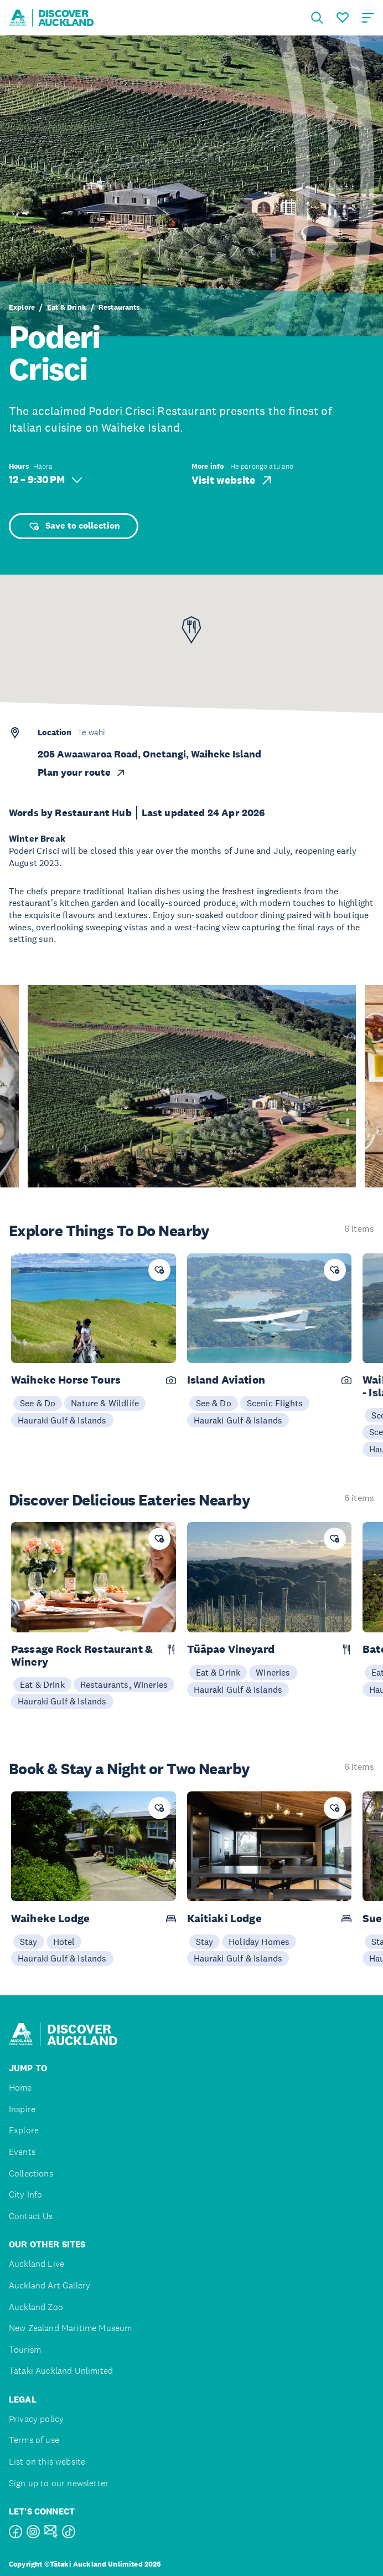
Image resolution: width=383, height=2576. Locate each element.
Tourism (25, 2349)
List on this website (47, 2461)
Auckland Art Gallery (49, 2285)
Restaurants (119, 307)
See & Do (37, 1403)
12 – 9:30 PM (45, 479)
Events (22, 2152)
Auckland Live (36, 2264)
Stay (29, 1941)
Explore (22, 307)
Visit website (233, 480)
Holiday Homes (259, 1941)
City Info (25, 2194)
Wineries (273, 1672)
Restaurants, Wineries (124, 1684)
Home (20, 2087)
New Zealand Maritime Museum (70, 2328)
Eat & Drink (66, 307)
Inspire (22, 2109)
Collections (31, 2173)
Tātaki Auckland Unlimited (61, 2371)
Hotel (64, 1941)
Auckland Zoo (36, 2307)
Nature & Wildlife (105, 1403)
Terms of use (34, 2440)
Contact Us (31, 2216)
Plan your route (82, 772)
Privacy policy (36, 2419)
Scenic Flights (275, 1403)
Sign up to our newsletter (58, 2483)
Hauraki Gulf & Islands (62, 1420)
